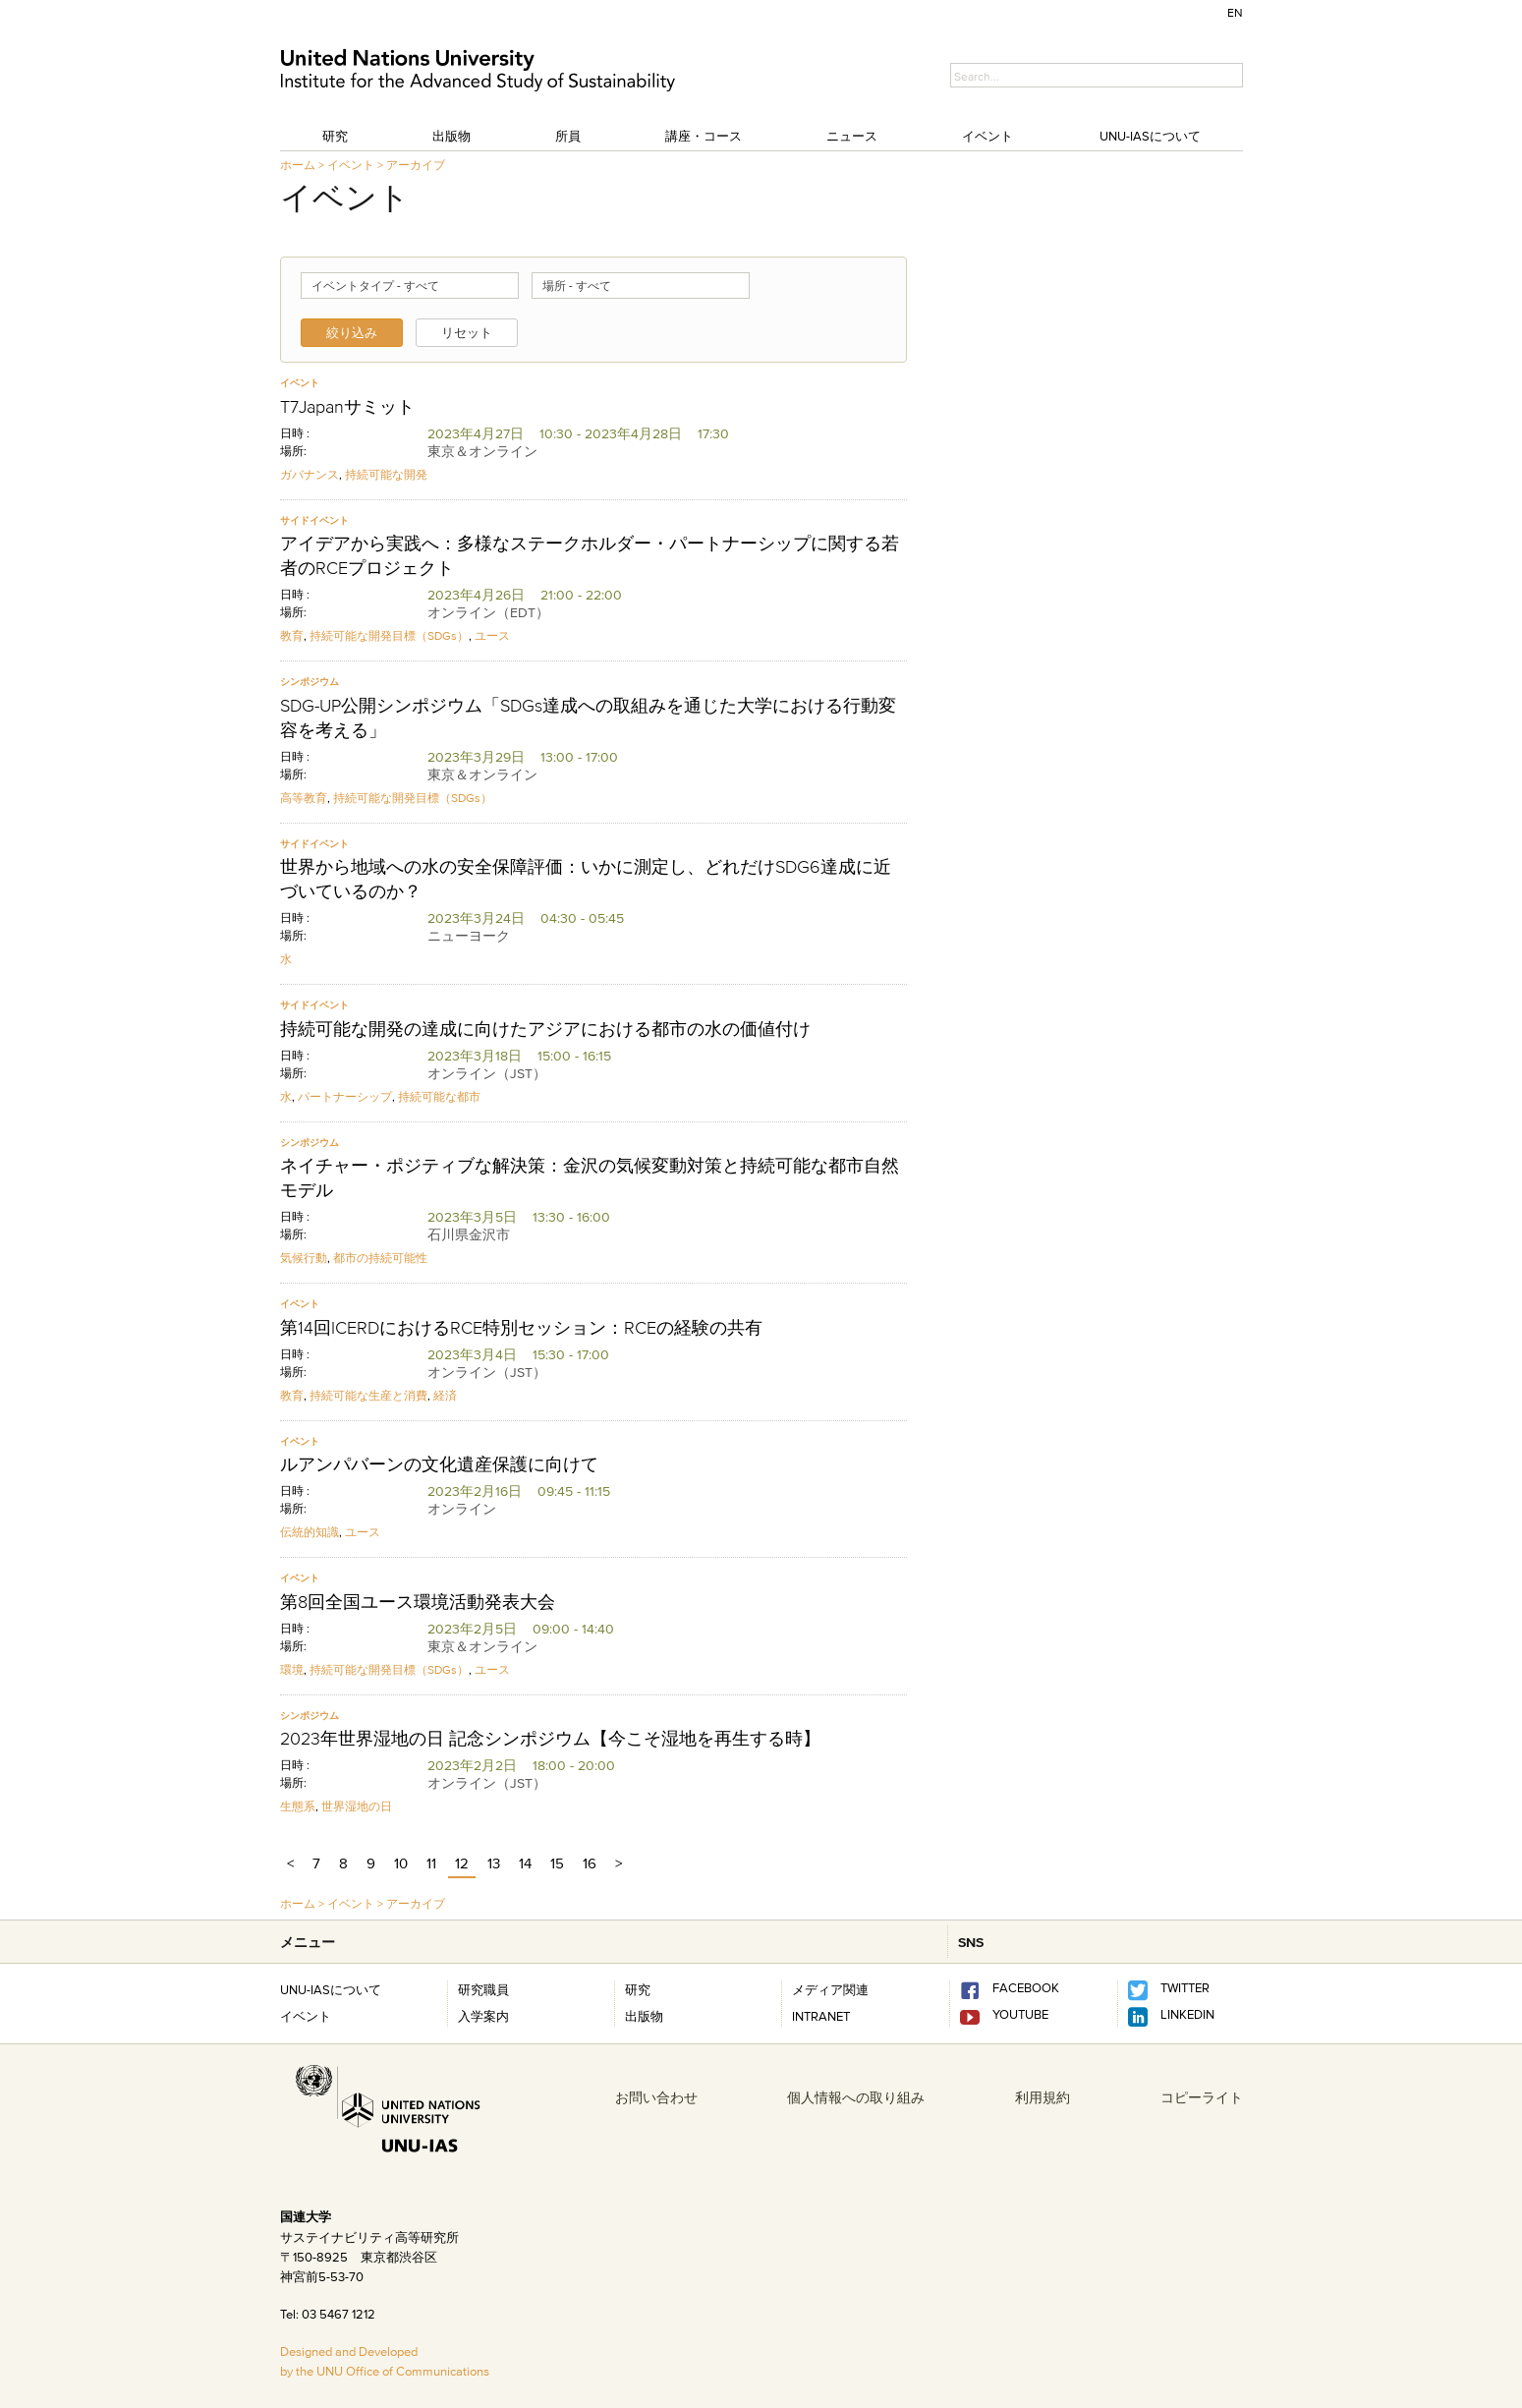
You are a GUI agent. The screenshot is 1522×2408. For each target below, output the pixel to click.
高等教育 (303, 797)
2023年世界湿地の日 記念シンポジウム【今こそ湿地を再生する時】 (550, 1739)
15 (557, 1863)
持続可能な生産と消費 (368, 1395)
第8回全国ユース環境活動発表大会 (417, 1602)
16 (589, 1863)
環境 (292, 1669)
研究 (335, 135)
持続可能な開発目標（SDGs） (389, 635)
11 (431, 1863)
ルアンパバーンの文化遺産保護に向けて (439, 1464)
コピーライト (1201, 2097)
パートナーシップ (345, 1096)
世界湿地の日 (356, 1806)
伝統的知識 (309, 1531)
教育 (292, 635)
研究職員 (483, 1989)
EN (1235, 12)
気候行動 (303, 1257)
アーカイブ (415, 164)
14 (525, 1863)
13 (493, 1863)
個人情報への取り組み (856, 2097)
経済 (445, 1395)
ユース (492, 635)
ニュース (851, 135)
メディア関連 (830, 1989)
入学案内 (483, 2016)
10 (401, 1863)
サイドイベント (314, 520)
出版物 (451, 135)
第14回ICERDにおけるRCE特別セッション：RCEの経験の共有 (521, 1328)
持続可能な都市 (439, 1096)
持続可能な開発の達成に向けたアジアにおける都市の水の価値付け (545, 1029)
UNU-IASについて (1150, 135)
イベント (987, 135)
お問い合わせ (656, 2097)
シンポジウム (309, 681)
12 (462, 1863)
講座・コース (703, 135)
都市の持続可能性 (380, 1257)
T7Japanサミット (347, 407)
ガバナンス (309, 474)
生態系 (297, 1806)
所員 (568, 135)
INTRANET (821, 2016)
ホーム (297, 164)
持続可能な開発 (386, 474)
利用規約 (1042, 2097)
